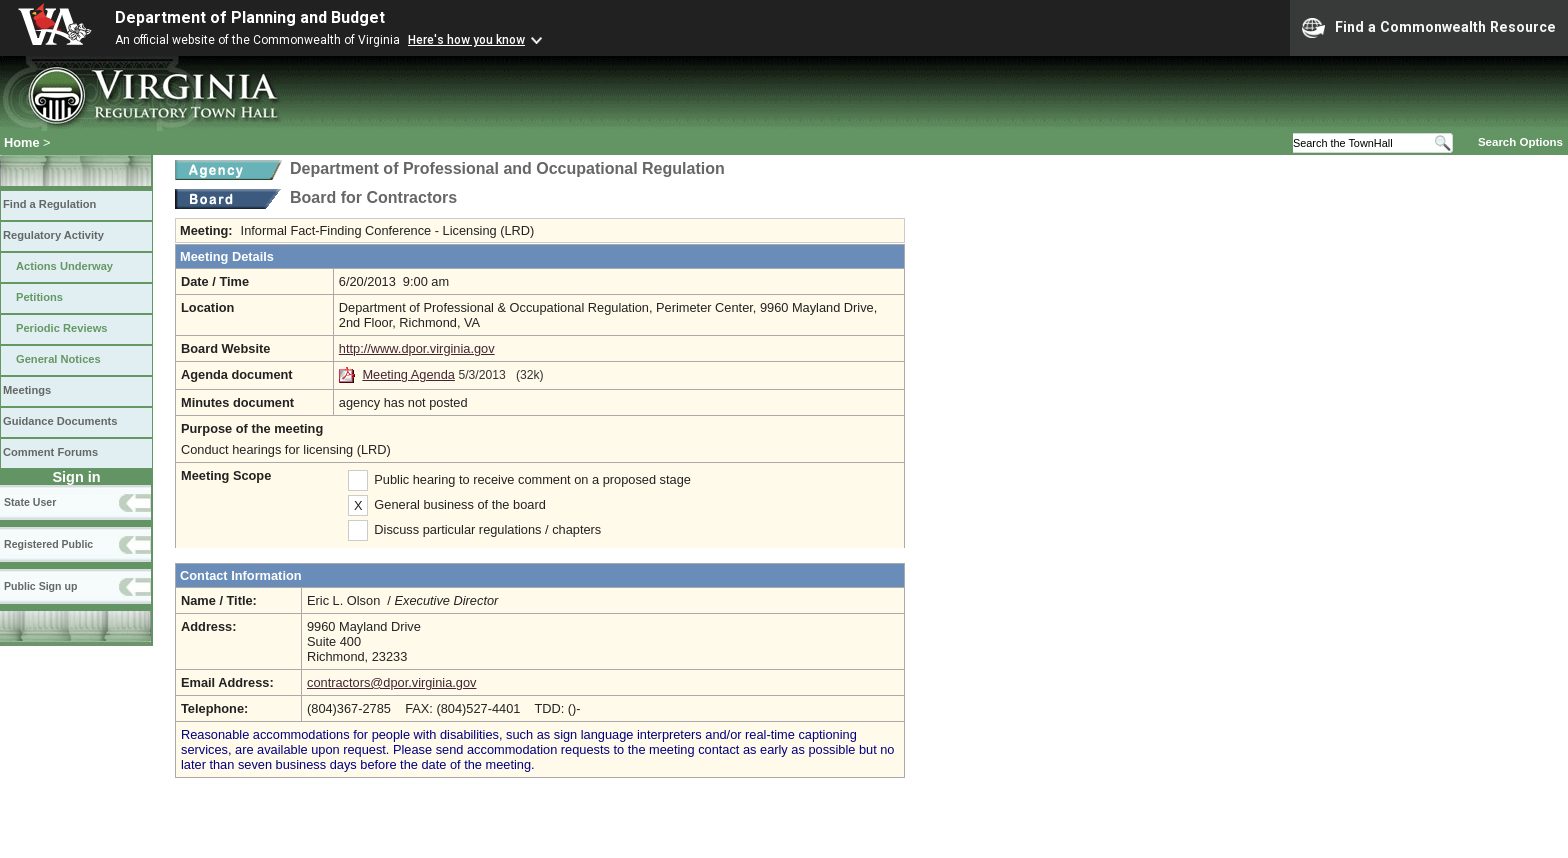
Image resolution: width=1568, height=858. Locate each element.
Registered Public (48, 544)
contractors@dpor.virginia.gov (391, 682)
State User (30, 502)
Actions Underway (64, 266)
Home (22, 142)
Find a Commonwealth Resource (1429, 28)
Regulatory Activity (53, 235)
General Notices (58, 359)
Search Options (1520, 142)
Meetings (27, 390)
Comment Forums (50, 452)
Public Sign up (40, 586)
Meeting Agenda (408, 374)
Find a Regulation (49, 204)
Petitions (39, 297)
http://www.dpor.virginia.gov (417, 348)
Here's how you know (466, 40)
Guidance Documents (60, 421)
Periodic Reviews (62, 328)
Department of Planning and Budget (250, 17)
